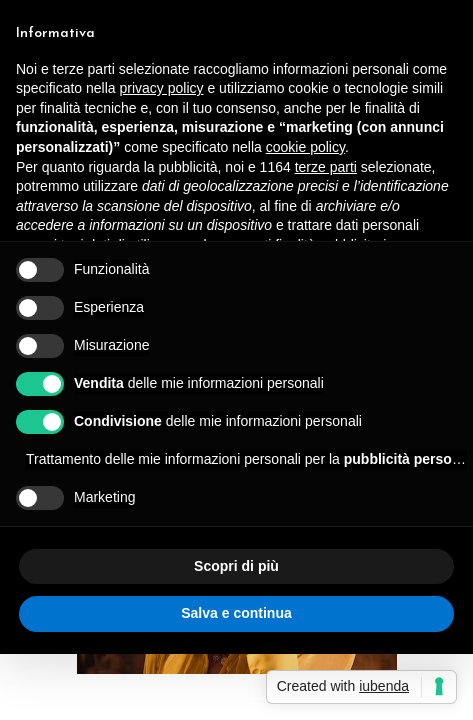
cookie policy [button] (305, 147)
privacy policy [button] (162, 88)
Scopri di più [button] (236, 566)
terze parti (326, 167)
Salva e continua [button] (236, 613)
